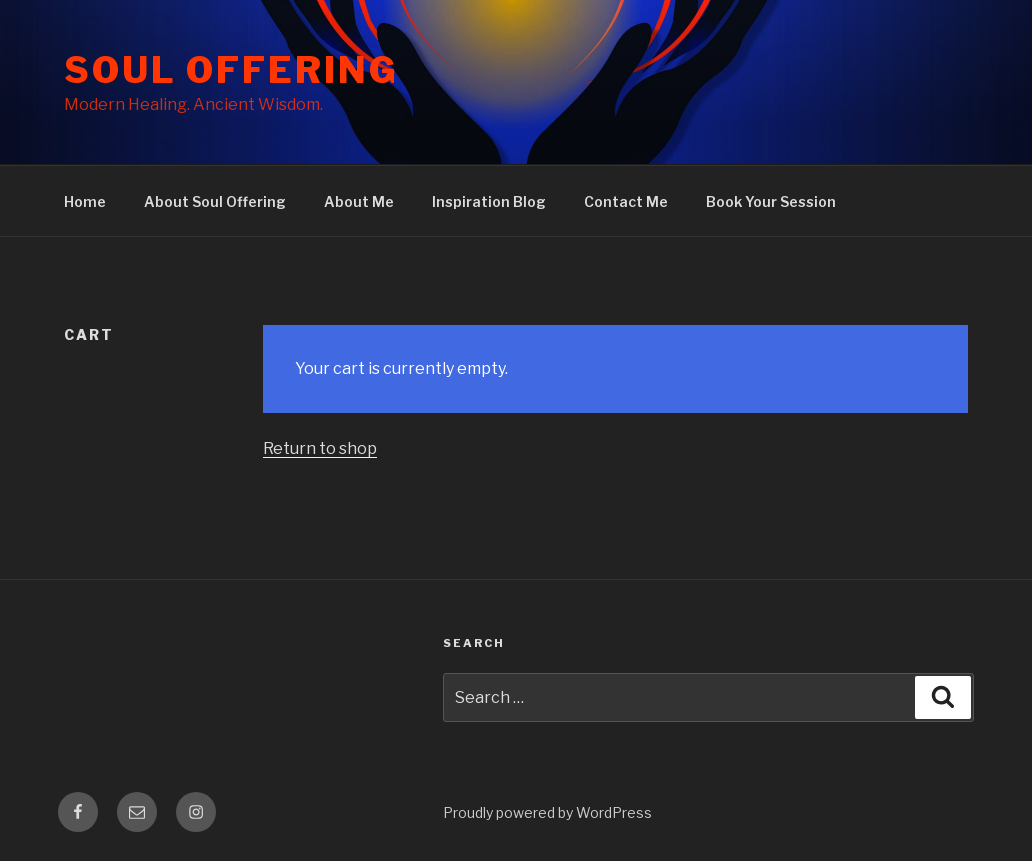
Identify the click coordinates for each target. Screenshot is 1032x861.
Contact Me (626, 201)
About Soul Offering (215, 201)
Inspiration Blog (489, 201)
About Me (359, 201)
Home (85, 201)
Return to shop (320, 448)
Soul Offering (231, 70)
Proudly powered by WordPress (547, 812)
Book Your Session (771, 201)
